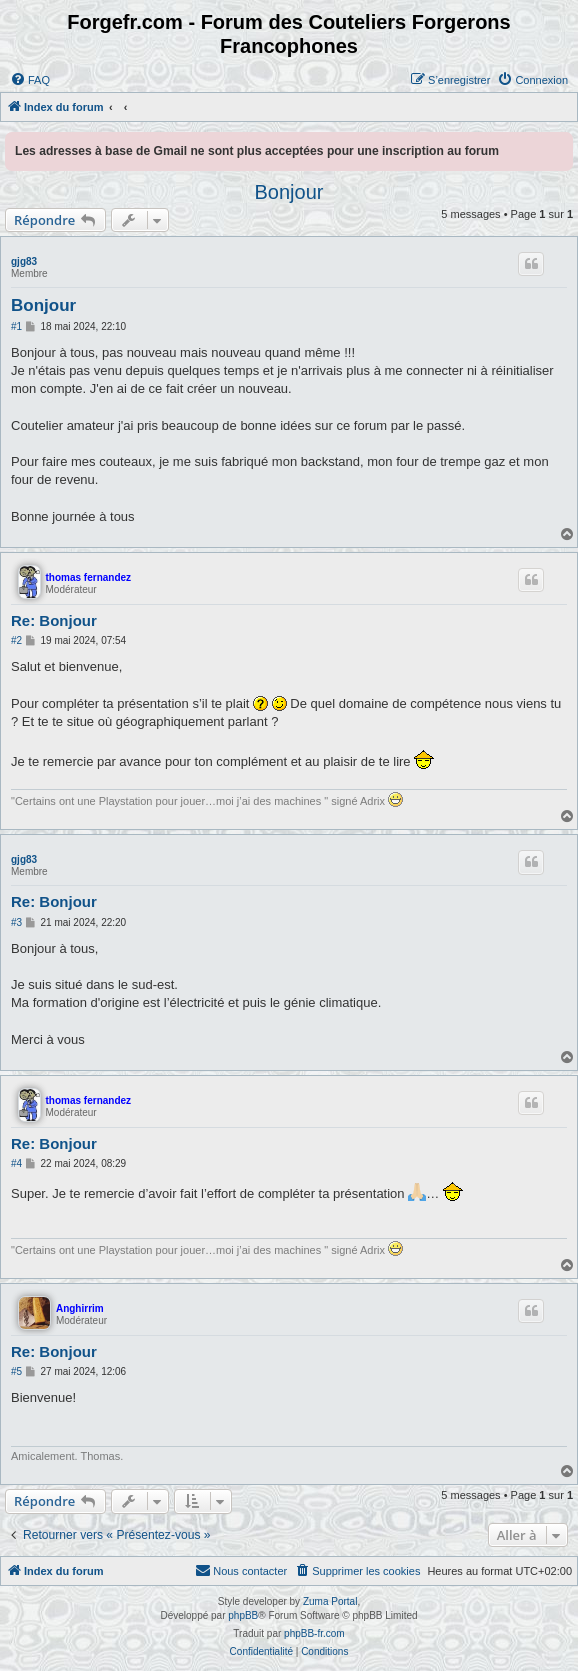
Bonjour (289, 192)
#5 (16, 1371)
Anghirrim (80, 1308)
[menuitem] (30, 80)
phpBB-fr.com (314, 1633)
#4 (16, 1163)
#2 (16, 640)
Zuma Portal (330, 1601)
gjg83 (24, 261)
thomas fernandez (89, 577)
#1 (16, 326)
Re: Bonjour (54, 620)
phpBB (243, 1615)
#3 (16, 922)
